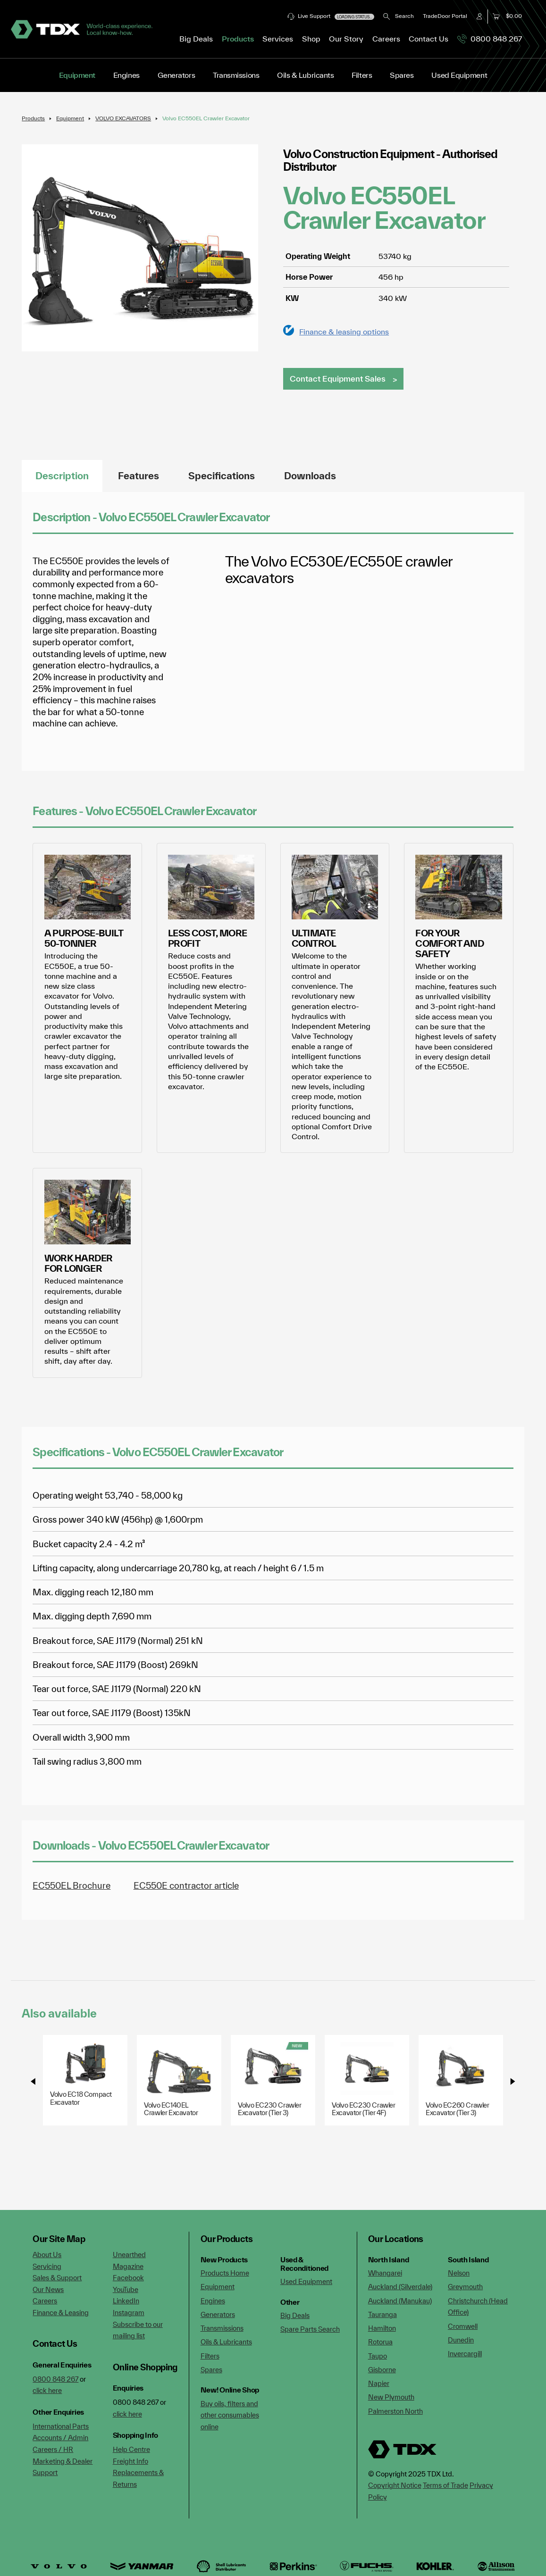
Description (62, 475)
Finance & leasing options (344, 331)
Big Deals (196, 38)
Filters (362, 75)
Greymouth (465, 2287)
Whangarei (385, 2273)
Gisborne (382, 2370)
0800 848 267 (489, 38)
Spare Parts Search (310, 2329)
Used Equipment (459, 75)
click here (47, 2390)
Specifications (221, 475)
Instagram (128, 2313)
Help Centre (131, 2449)
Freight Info (130, 2461)
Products (33, 118)
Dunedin (461, 2340)
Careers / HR (53, 2449)
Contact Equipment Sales (338, 378)
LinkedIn (126, 2301)
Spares (401, 75)
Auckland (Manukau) (400, 2301)
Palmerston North (395, 2411)
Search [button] (398, 16)
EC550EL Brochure (71, 1885)
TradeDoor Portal (445, 16)
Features (138, 475)
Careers (386, 38)
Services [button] (277, 38)
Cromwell (463, 2326)
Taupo (377, 2356)
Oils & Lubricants (305, 75)
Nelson (459, 2273)
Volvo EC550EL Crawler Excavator (206, 118)
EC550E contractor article (186, 1885)
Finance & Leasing (61, 2313)
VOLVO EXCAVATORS (123, 118)
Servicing (47, 2266)
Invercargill (465, 2354)
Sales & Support (57, 2278)
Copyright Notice (394, 2485)
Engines (126, 75)
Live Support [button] (331, 16)
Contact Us (428, 38)
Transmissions (236, 75)
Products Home (225, 2273)
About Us (47, 2255)
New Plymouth (391, 2397)
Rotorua (380, 2342)
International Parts (61, 2426)
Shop (311, 38)
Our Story (346, 38)
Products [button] (238, 38)
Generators (176, 75)
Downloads (310, 475)
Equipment (77, 75)
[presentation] (33, 2081)
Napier (378, 2383)
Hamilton (382, 2328)
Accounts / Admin (60, 2438)
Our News (48, 2289)
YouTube (125, 2289)
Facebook (128, 2278)
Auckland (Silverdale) (400, 2287)
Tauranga (382, 2314)
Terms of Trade (445, 2485)
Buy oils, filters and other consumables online (230, 2415)
